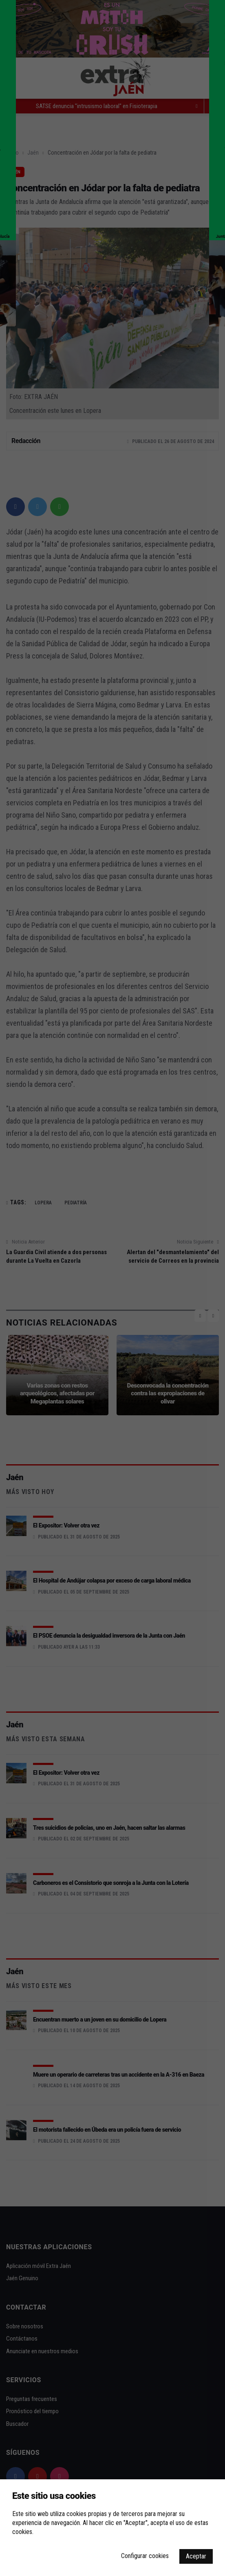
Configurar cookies (145, 2556)
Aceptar (196, 2556)
